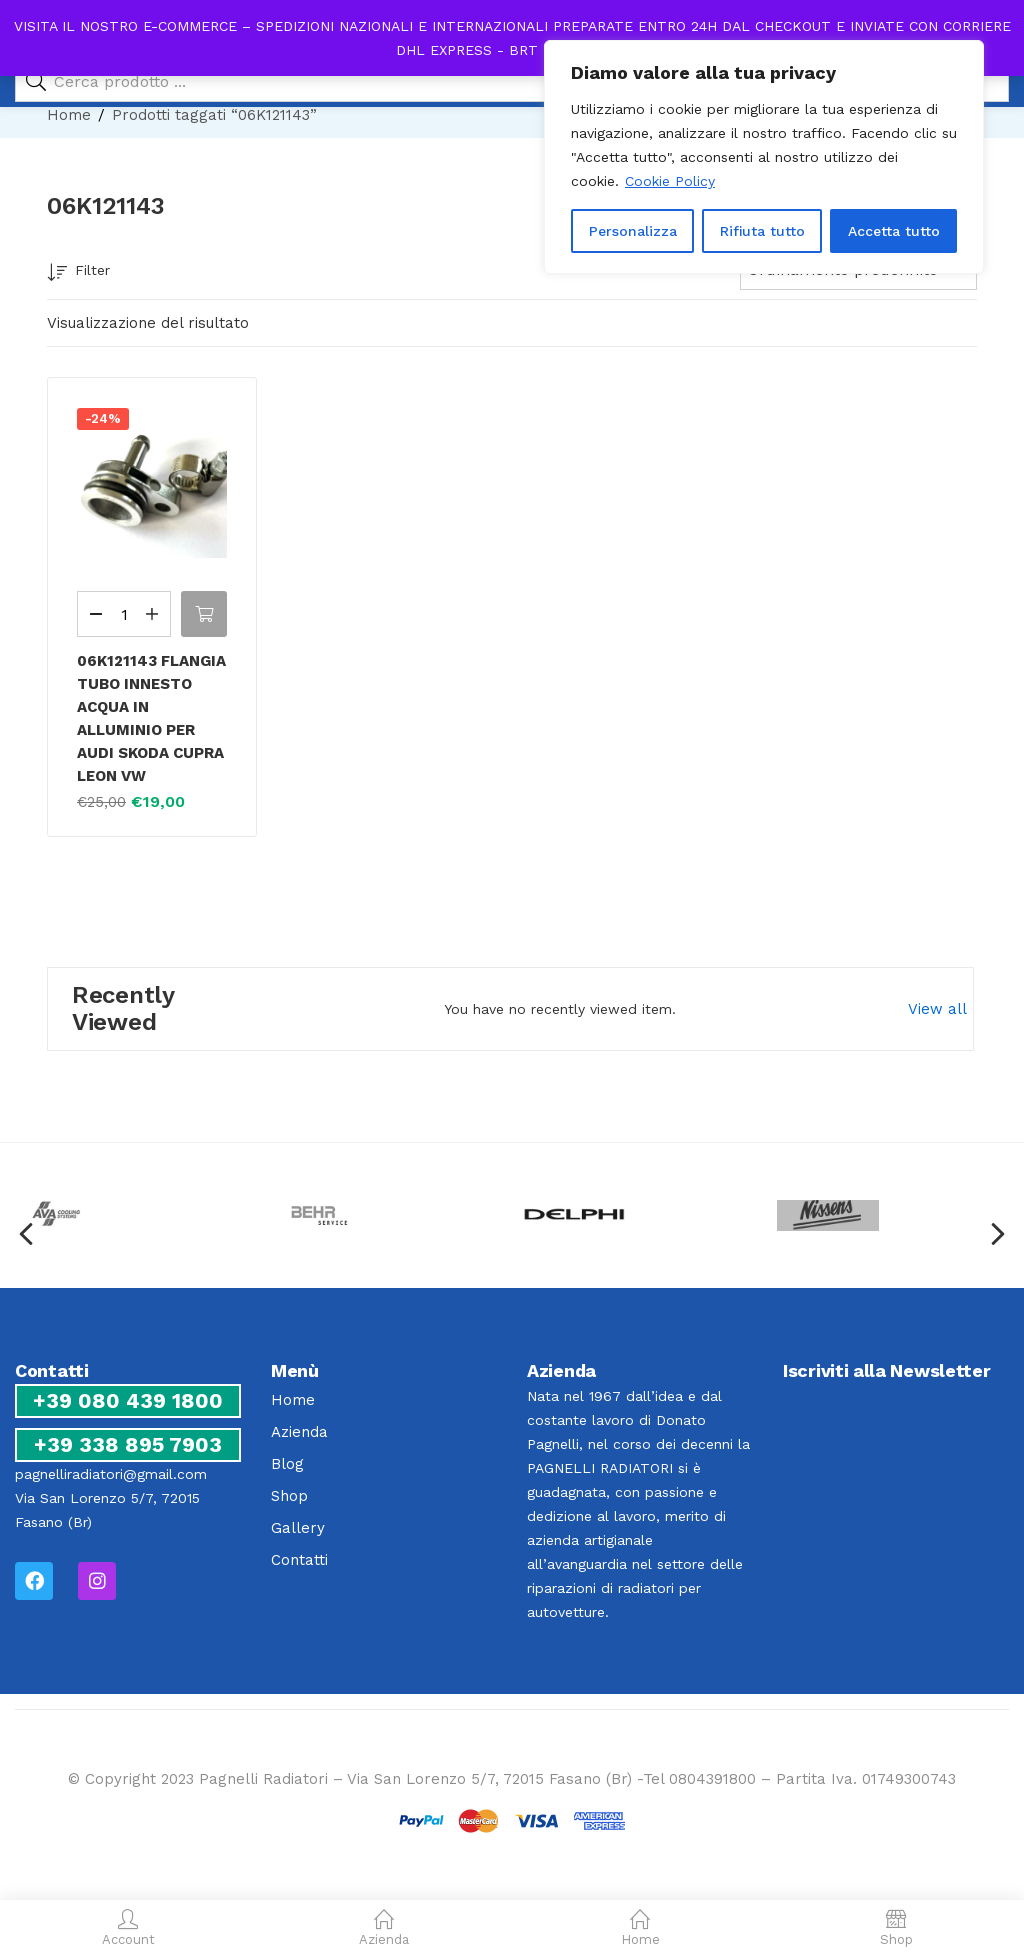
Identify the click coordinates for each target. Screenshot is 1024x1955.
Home (69, 115)
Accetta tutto (894, 231)
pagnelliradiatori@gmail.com (111, 1474)
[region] (764, 157)
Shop (289, 1496)
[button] (204, 614)
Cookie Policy (670, 181)
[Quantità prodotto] (124, 614)
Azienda (299, 1432)
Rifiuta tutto (762, 231)
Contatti (299, 1560)
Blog (287, 1464)
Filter (78, 273)
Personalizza (633, 231)
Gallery (298, 1528)
